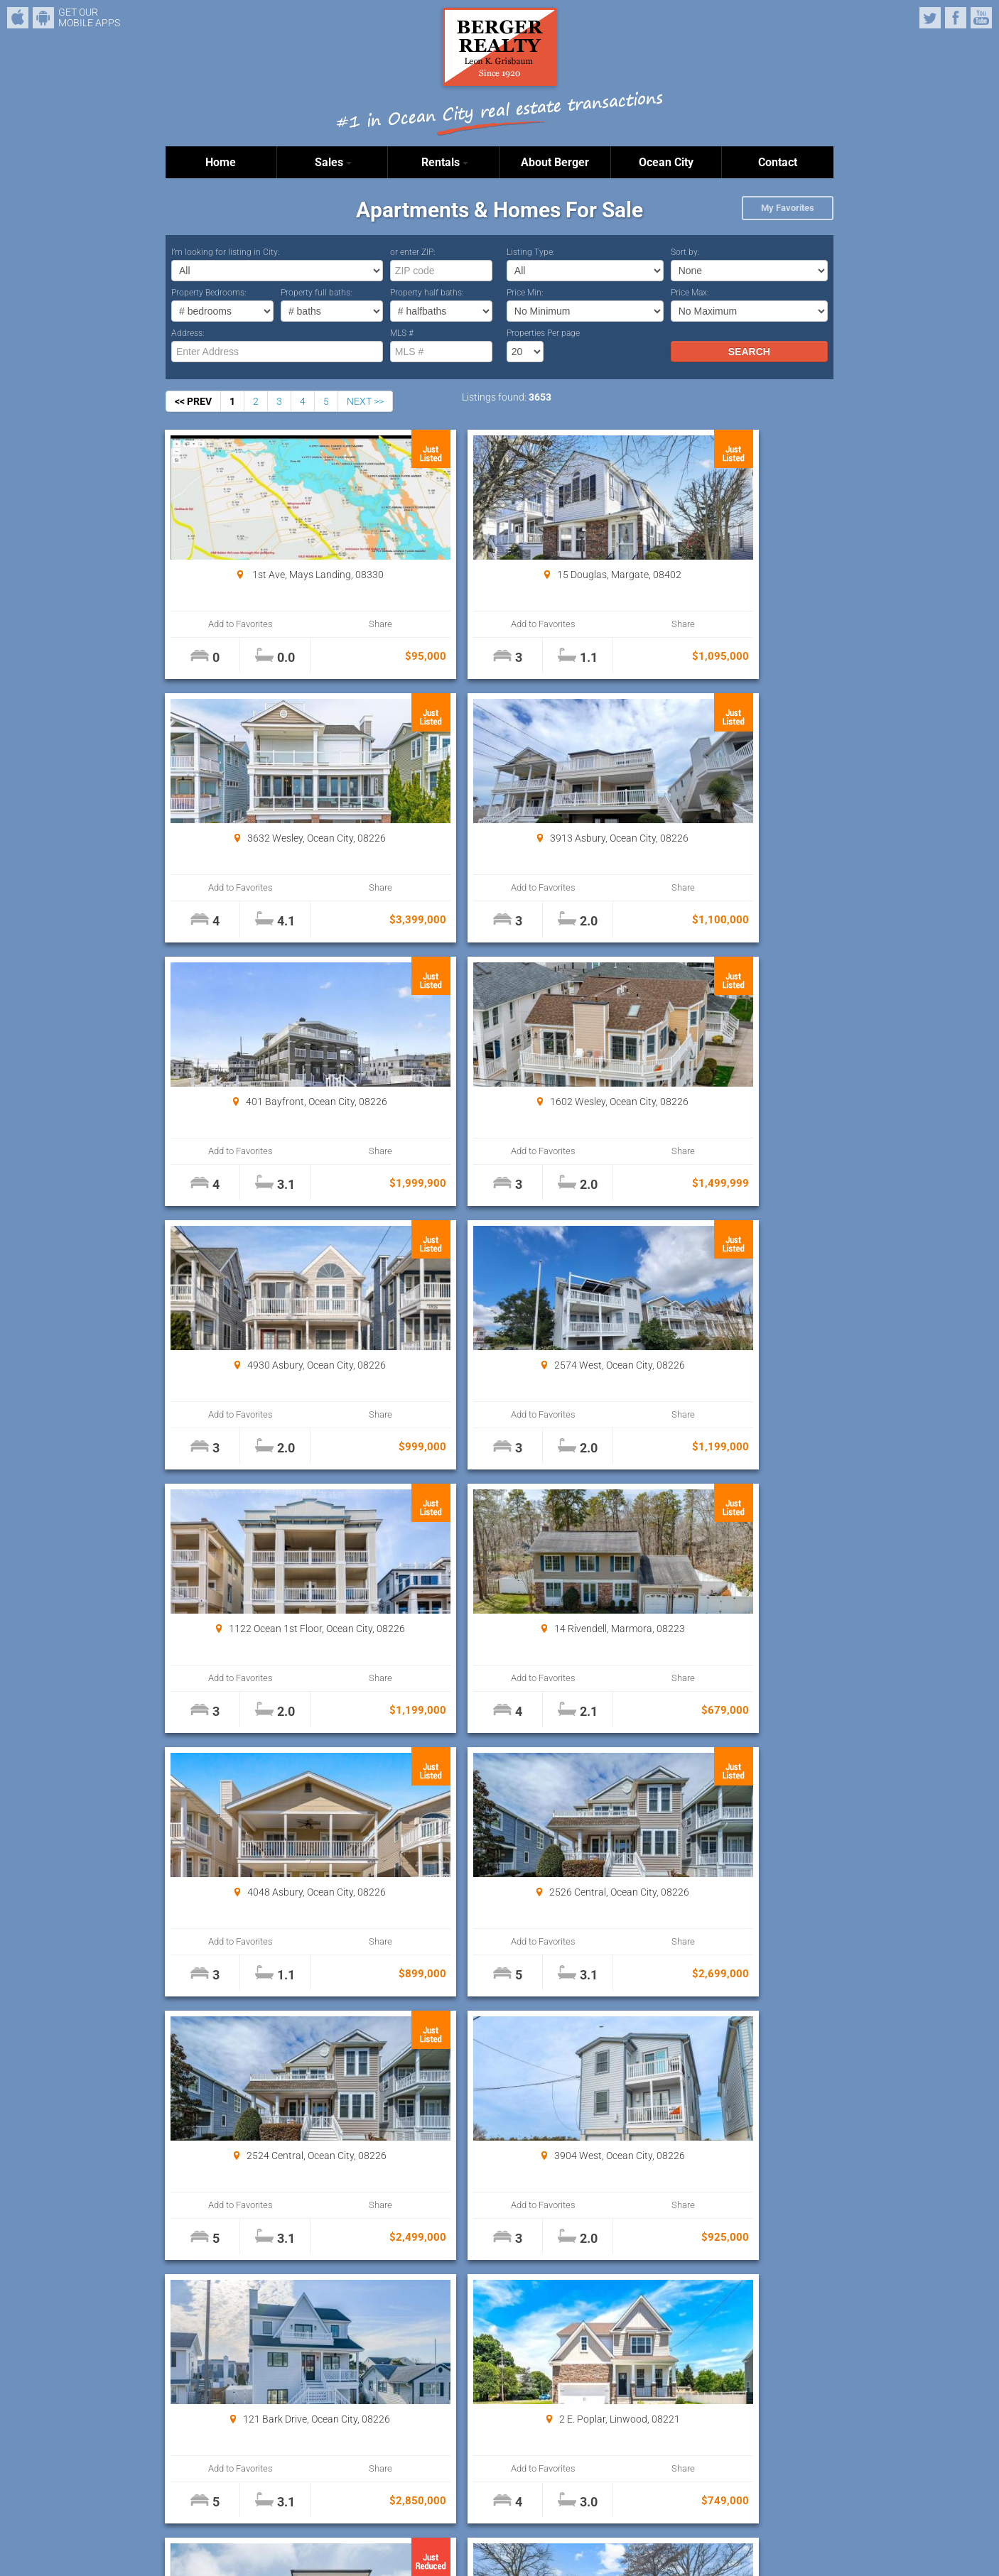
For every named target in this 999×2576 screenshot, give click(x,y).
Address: (188, 333)
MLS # (402, 333)
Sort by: (685, 252)
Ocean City (666, 162)
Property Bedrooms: (209, 293)
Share (323, 624)
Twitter (930, 17)
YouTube (981, 17)
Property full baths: (316, 293)
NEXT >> (365, 401)
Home (220, 162)
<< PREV (193, 401)
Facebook (955, 17)
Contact (777, 162)
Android (43, 17)
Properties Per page (543, 333)
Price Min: (525, 293)
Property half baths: (427, 293)
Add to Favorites (222, 624)
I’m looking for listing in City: (225, 252)
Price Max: (690, 293)
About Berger (555, 162)
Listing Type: (531, 252)
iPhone (17, 17)
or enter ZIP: (413, 252)
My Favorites (787, 207)
